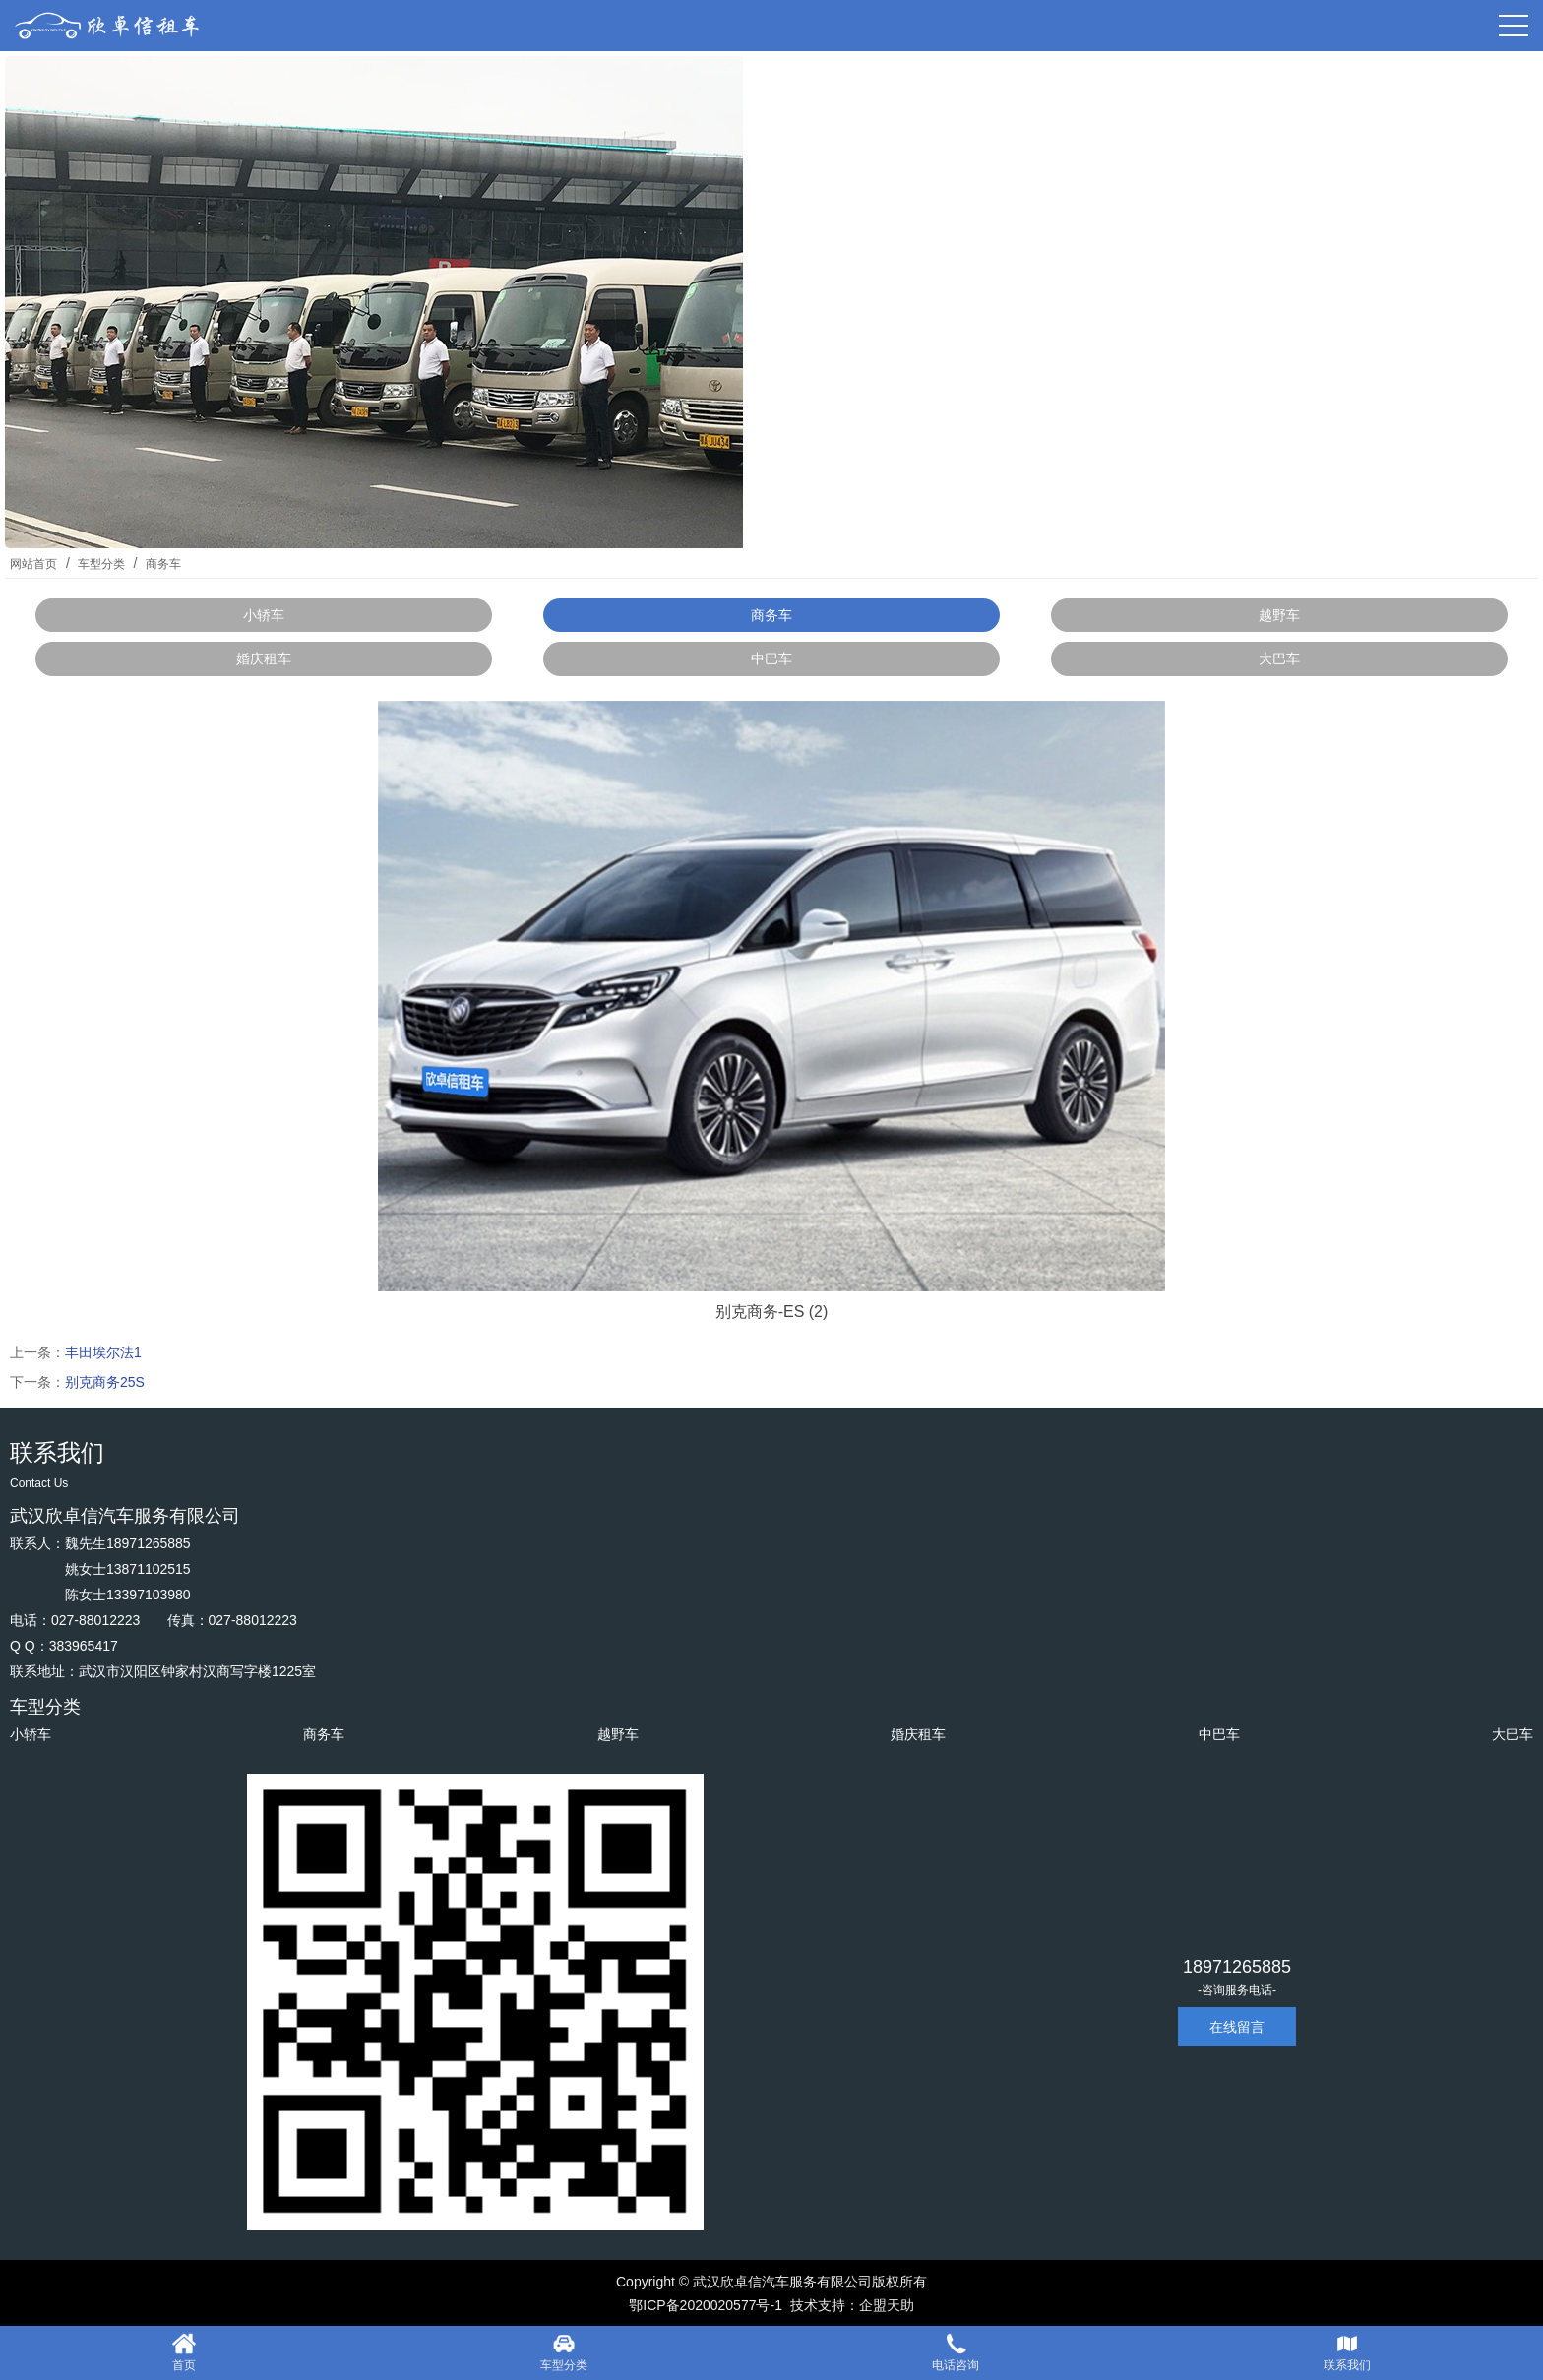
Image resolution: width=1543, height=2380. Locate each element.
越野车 (1279, 615)
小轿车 (263, 615)
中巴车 (771, 658)
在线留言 (1237, 2027)
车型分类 (102, 564)
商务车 (161, 564)
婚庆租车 (263, 658)
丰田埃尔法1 (103, 1352)
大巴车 (1279, 658)
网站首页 (33, 564)
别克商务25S (105, 1382)
